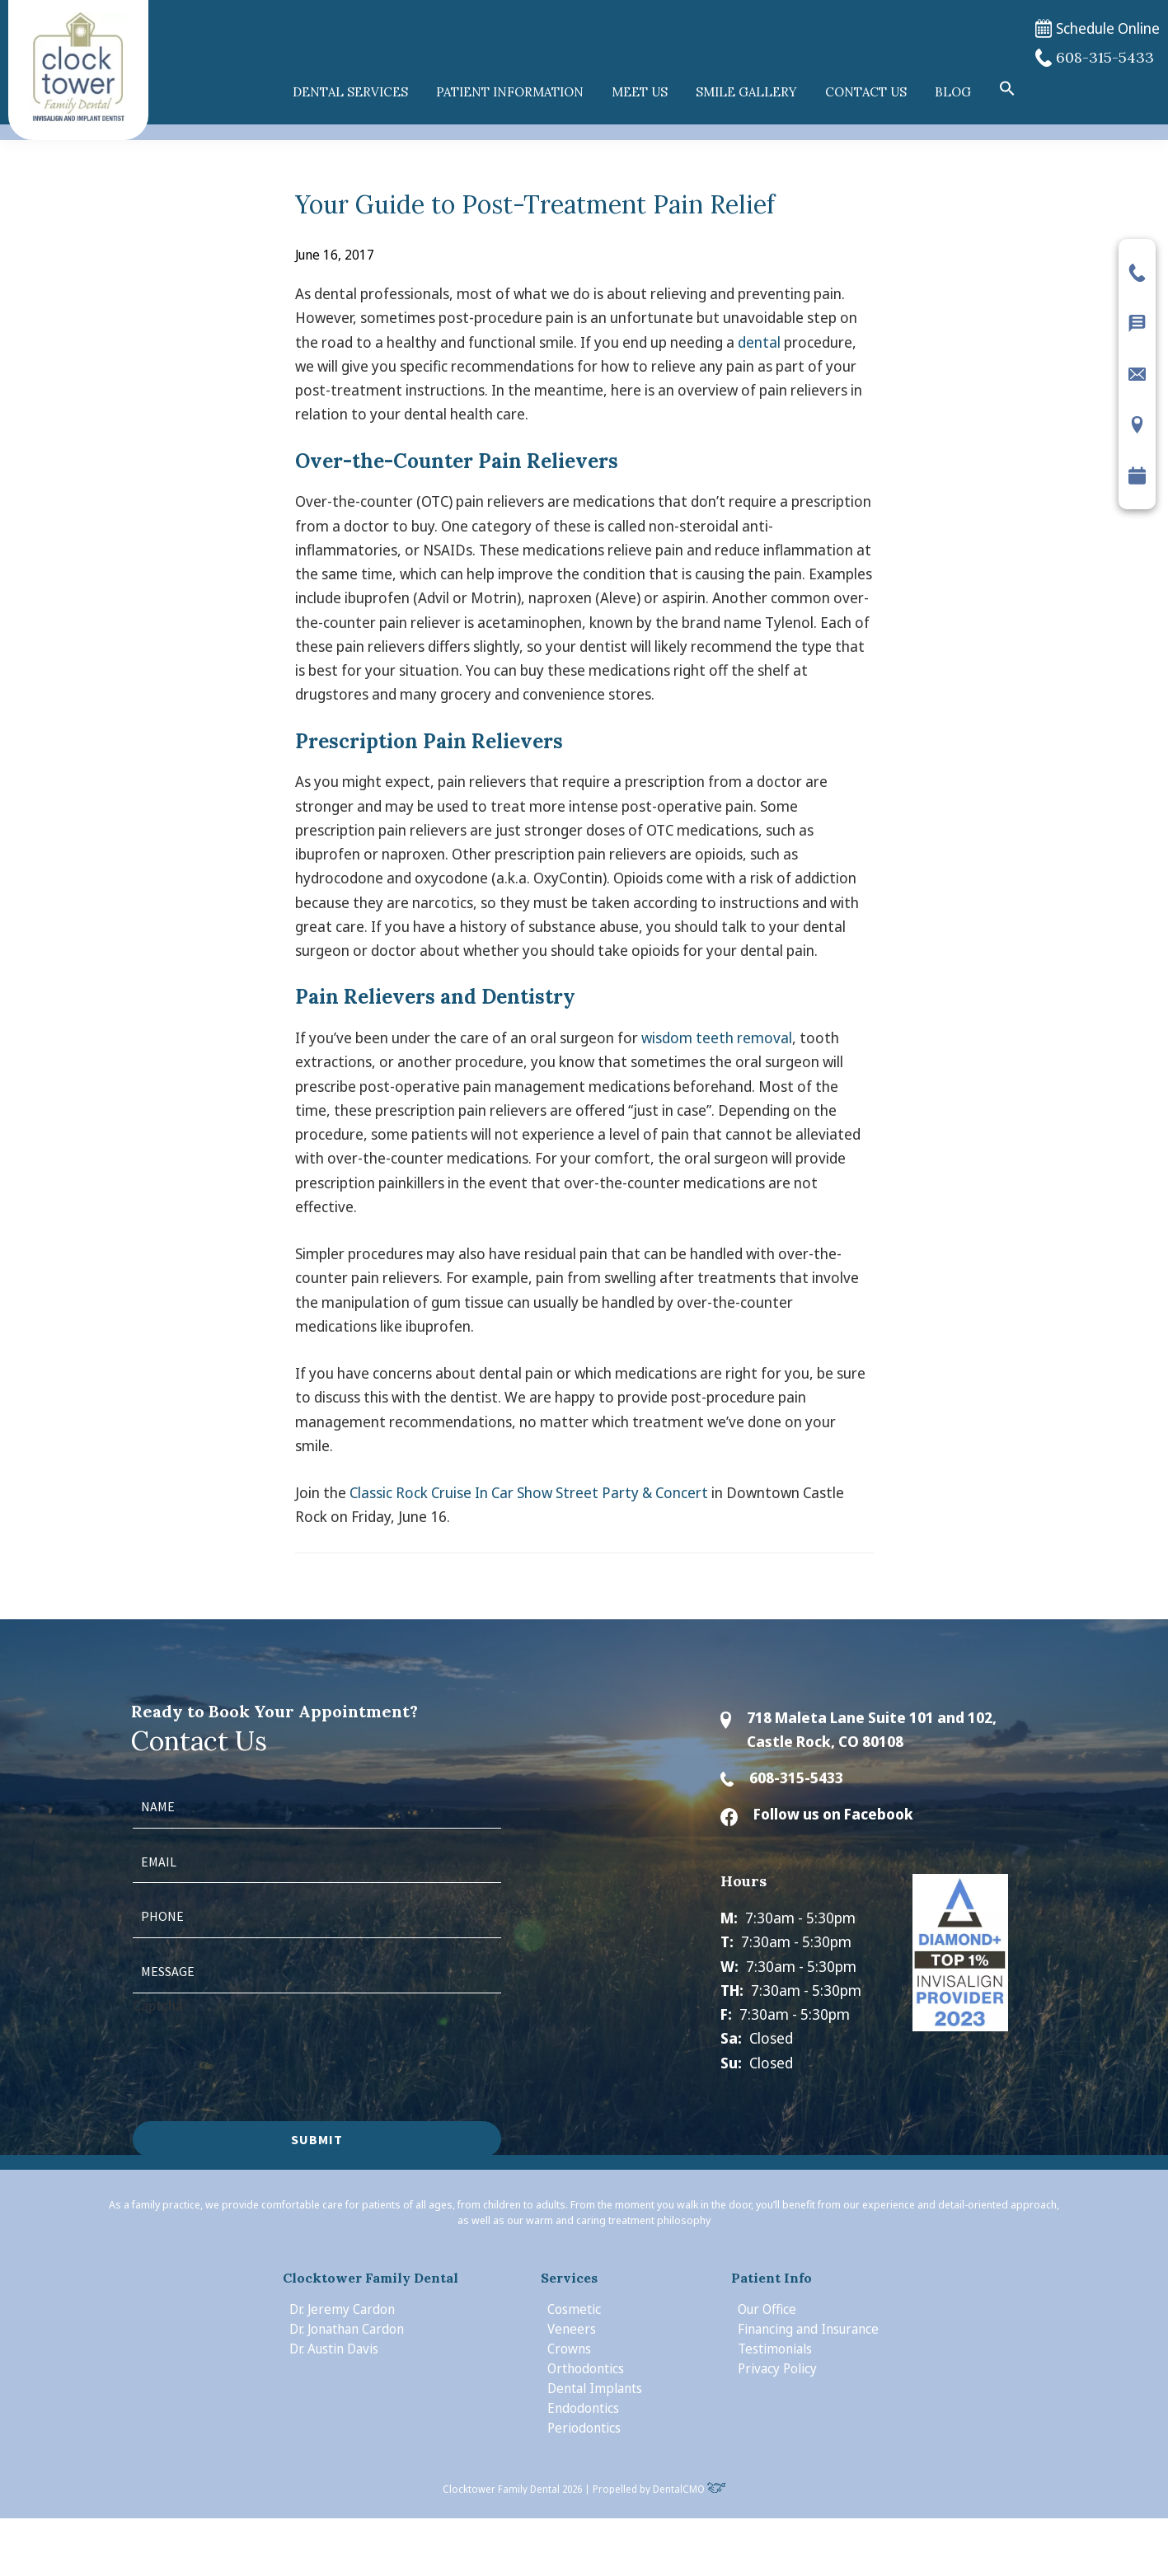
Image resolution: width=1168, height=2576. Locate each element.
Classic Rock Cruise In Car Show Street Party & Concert (528, 1492)
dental (759, 342)
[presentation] (258, 2049)
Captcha (158, 2005)
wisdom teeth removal (716, 1037)
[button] (1007, 89)
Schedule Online (1097, 28)
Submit (317, 2139)
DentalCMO (689, 2489)
